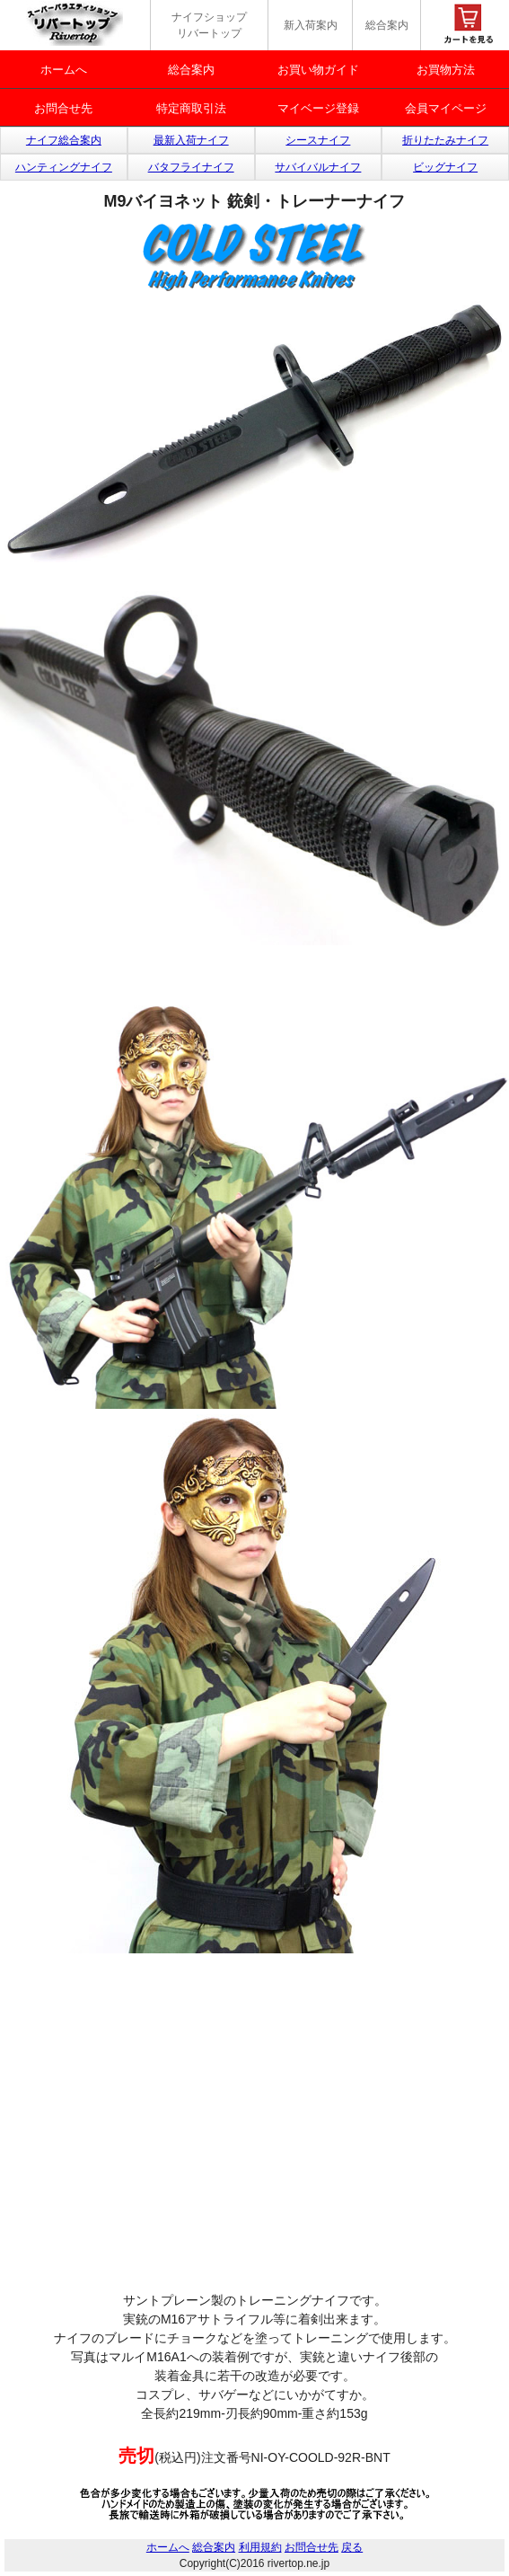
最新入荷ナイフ (191, 140)
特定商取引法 (191, 108)
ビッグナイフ (445, 167)
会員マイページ (446, 108)
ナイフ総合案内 (63, 140)
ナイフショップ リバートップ (209, 25)
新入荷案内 (311, 25)
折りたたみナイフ (445, 140)
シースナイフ (317, 140)
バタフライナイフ (191, 167)
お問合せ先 (63, 108)
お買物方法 (446, 69)
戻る (352, 2547)
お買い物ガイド (318, 69)
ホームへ (63, 69)
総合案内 (386, 25)
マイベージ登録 (318, 108)
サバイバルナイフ (318, 167)
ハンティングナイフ (63, 167)
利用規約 (260, 2547)
